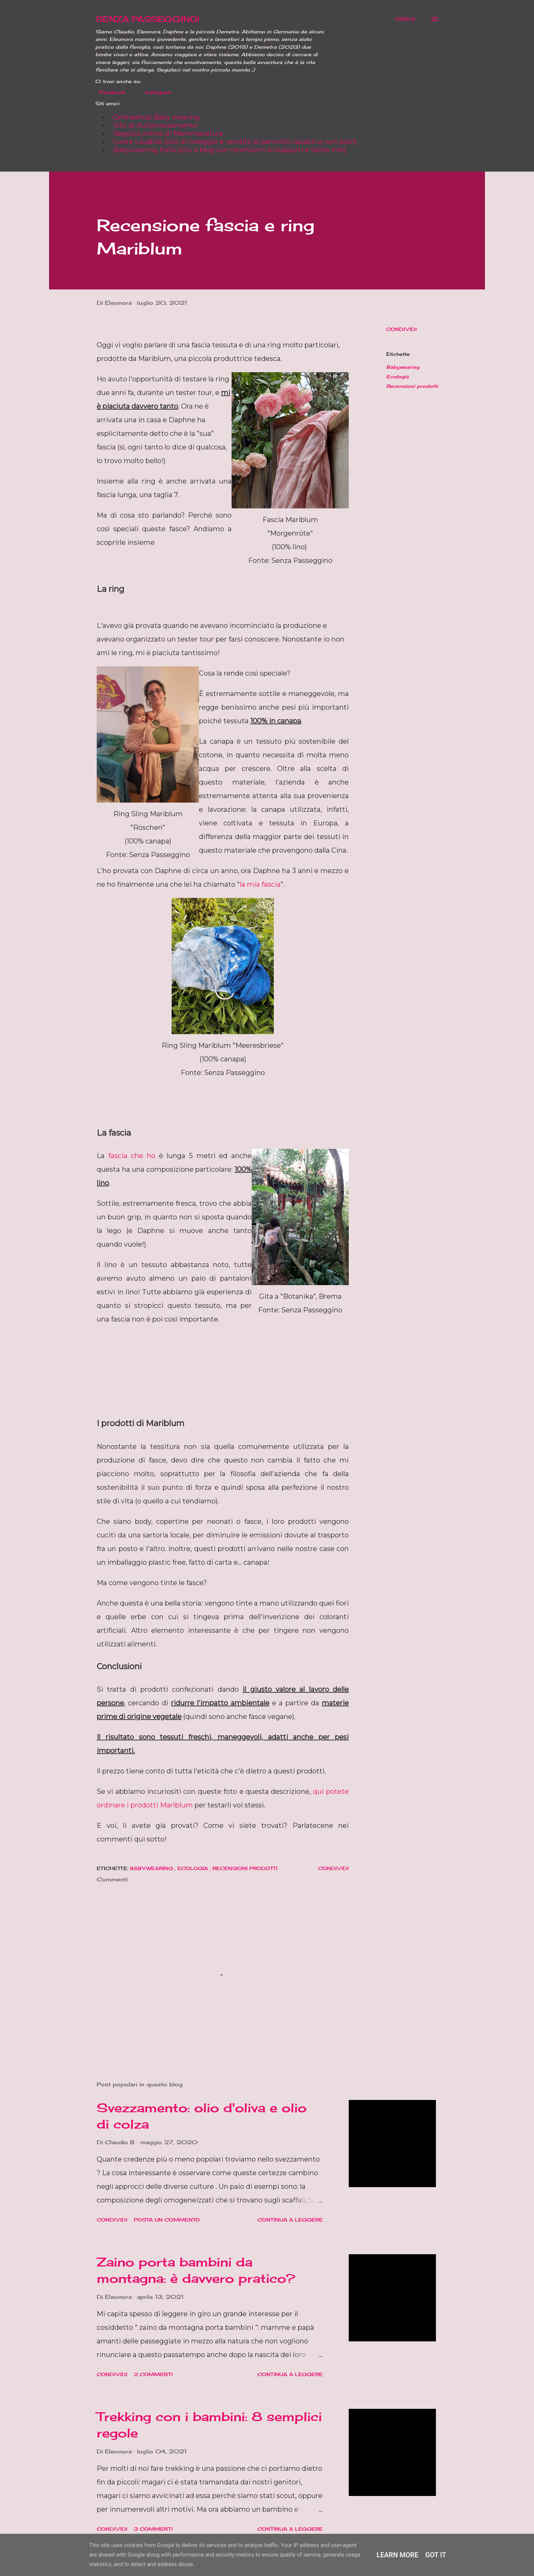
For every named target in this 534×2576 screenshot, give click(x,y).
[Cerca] (405, 19)
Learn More (398, 2555)
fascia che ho (131, 1156)
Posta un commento (167, 2220)
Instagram (154, 92)
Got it (435, 2555)
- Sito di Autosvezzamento (153, 125)
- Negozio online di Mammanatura (166, 133)
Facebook (108, 92)
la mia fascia (260, 884)
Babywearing (402, 367)
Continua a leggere (290, 2220)
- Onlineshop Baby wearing (154, 117)
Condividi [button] (401, 329)
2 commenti (153, 2374)
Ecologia (397, 376)
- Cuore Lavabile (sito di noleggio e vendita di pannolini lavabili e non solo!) (233, 142)
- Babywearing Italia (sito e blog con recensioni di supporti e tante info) (227, 150)
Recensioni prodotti (412, 386)
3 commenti (153, 2529)
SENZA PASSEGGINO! (147, 19)
